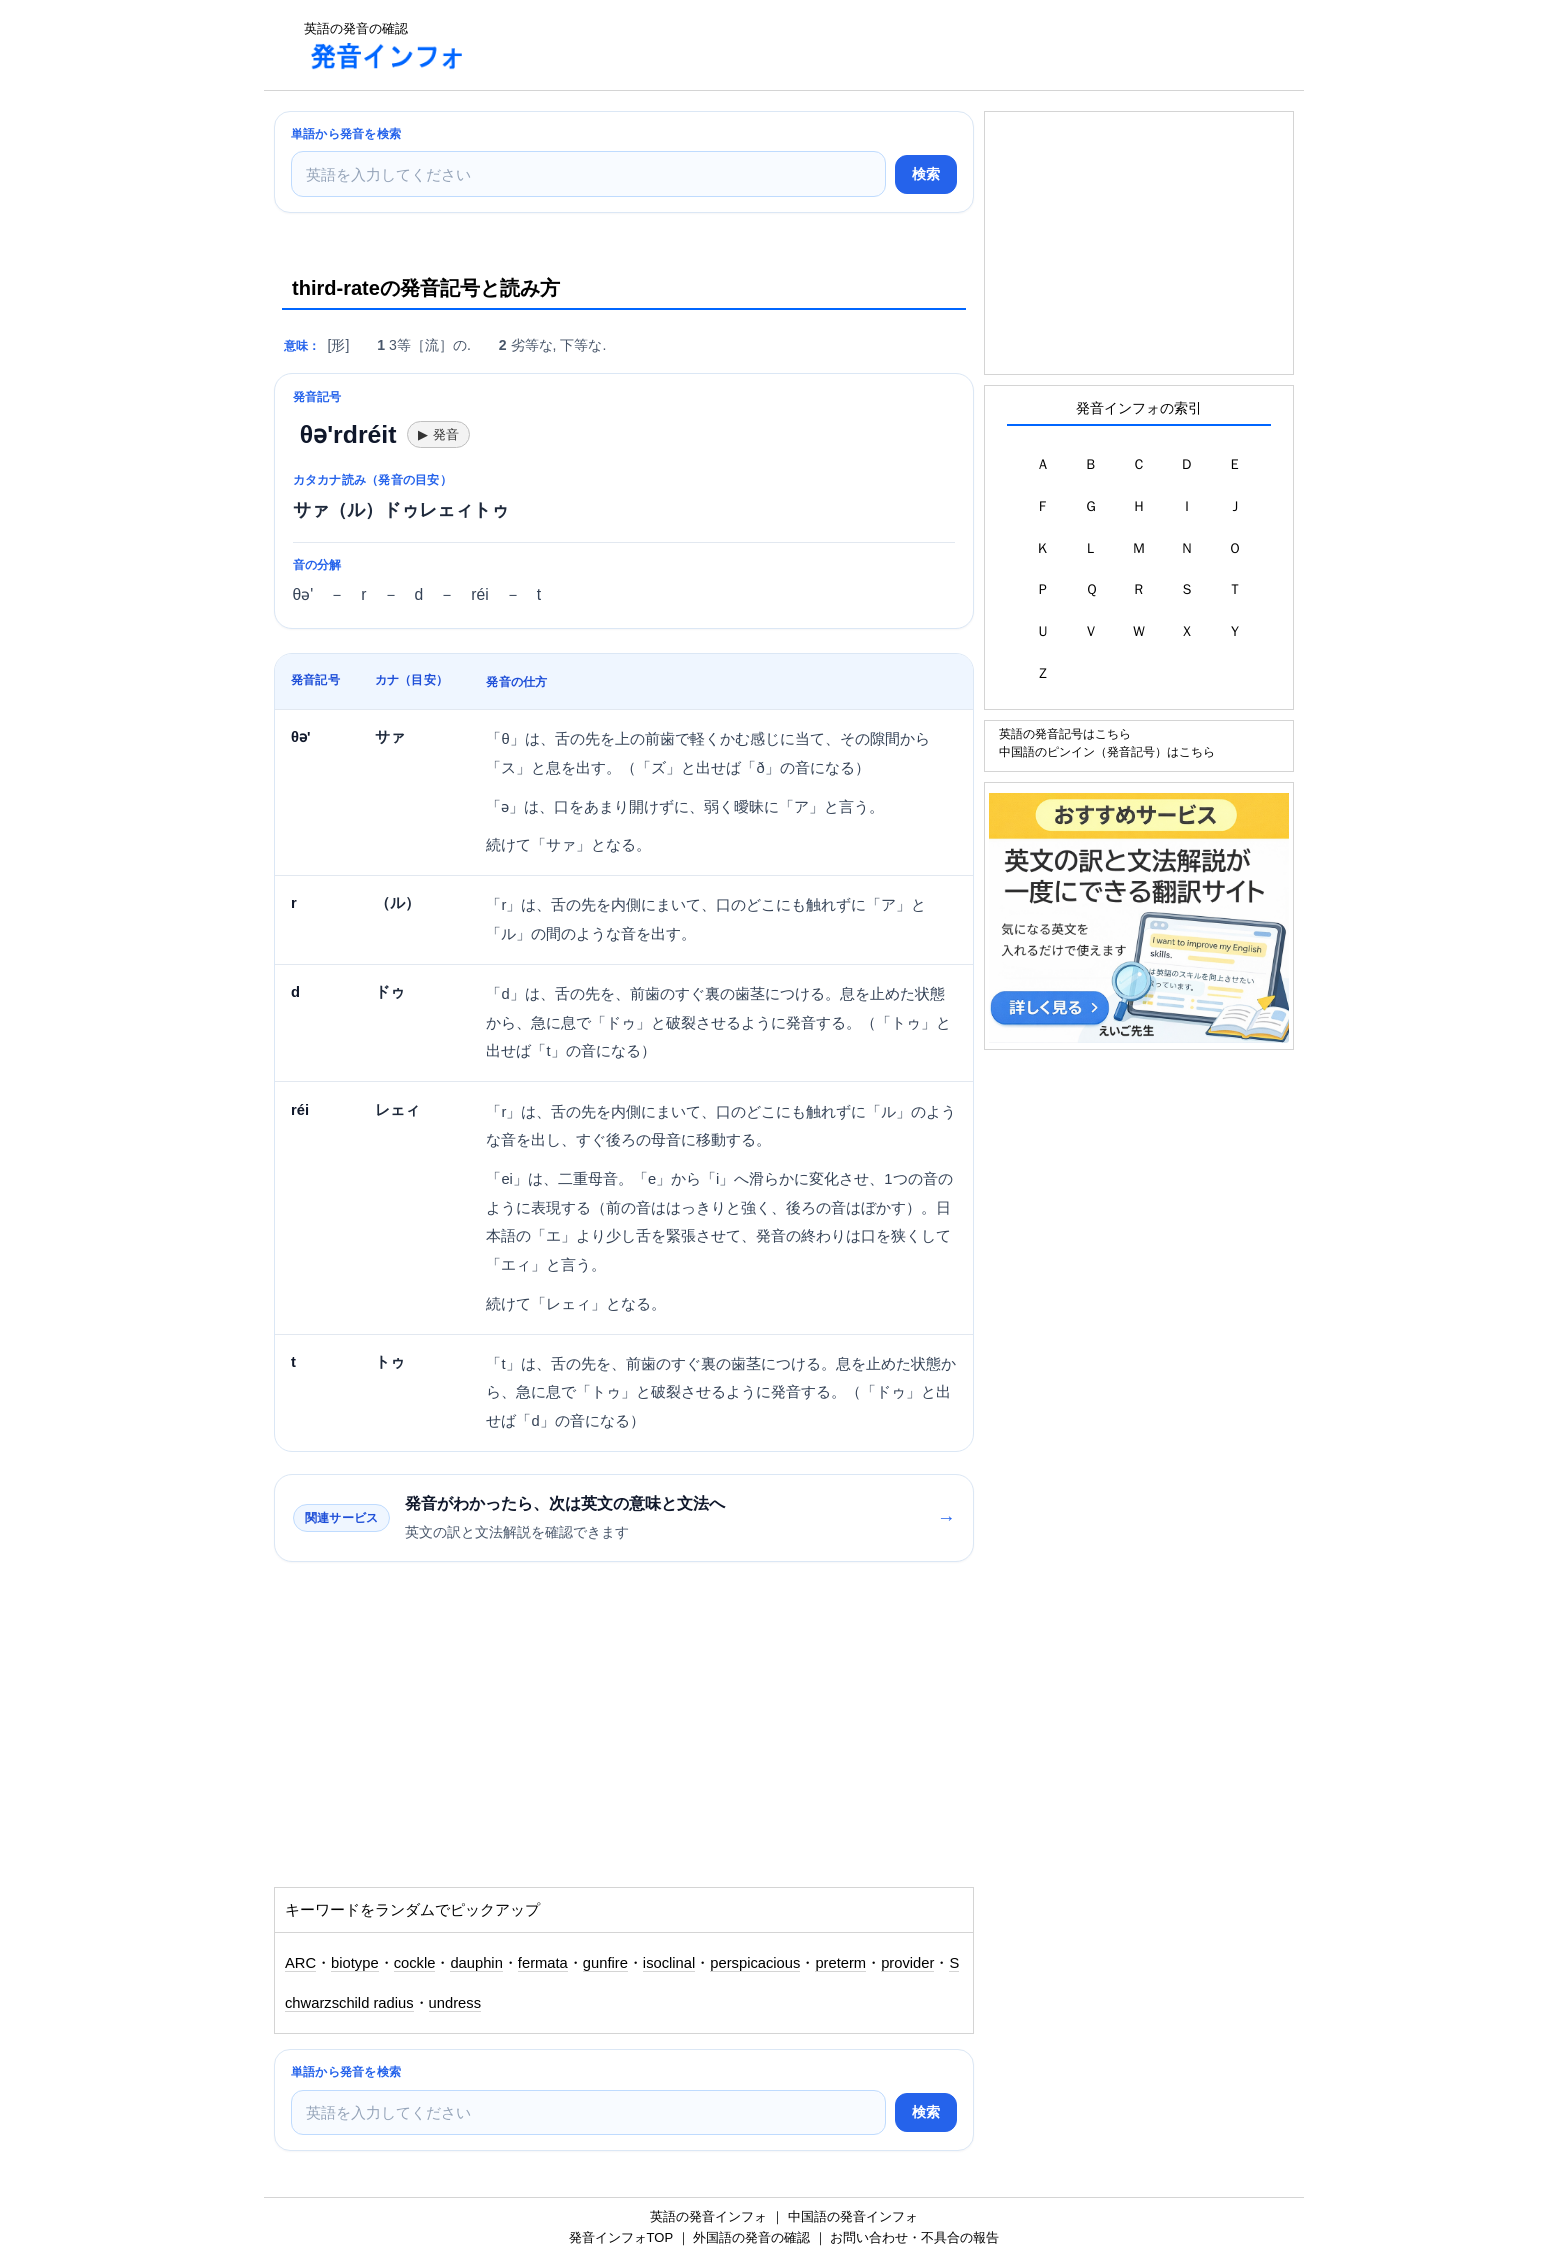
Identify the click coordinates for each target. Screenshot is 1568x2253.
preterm (840, 1963)
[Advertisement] (848, 45)
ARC (300, 1963)
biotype (355, 1963)
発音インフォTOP (621, 2237)
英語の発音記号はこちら (1065, 733)
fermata (543, 1963)
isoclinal (669, 1963)
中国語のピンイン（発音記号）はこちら (1107, 751)
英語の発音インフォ (708, 2216)
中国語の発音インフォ (853, 2216)
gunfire (605, 1963)
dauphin (476, 1963)
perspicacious (755, 1963)
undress (455, 2003)
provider (907, 1963)
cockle (415, 1963)
